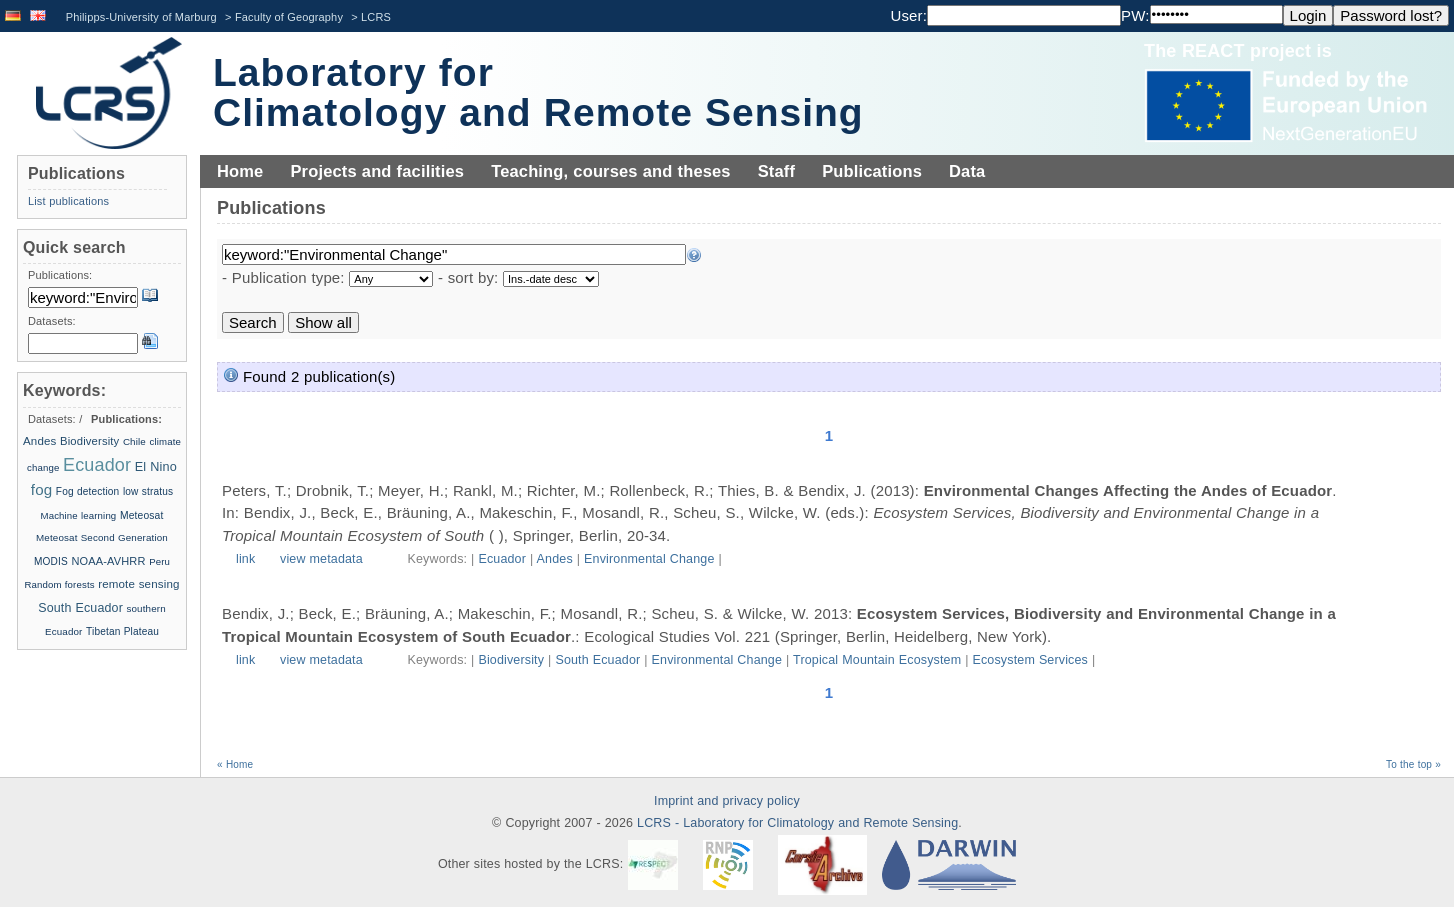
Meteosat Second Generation (102, 537)
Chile (134, 441)
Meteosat (142, 515)
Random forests (59, 584)
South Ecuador (597, 660)
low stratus (148, 491)
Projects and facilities (377, 171)
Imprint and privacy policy (727, 801)
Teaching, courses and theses (611, 171)
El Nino (156, 467)
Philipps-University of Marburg (141, 17)
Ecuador (502, 559)
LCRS (376, 17)
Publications (872, 171)
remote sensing (138, 584)
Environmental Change (649, 559)
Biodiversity (511, 660)
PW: (1135, 15)
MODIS (51, 561)
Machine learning (78, 515)
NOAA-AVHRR (108, 561)
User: (908, 15)
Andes (555, 559)
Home (240, 171)
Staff (776, 171)
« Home (235, 764)
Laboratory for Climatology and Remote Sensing (538, 92)
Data (967, 171)
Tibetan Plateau (122, 631)
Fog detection (88, 491)
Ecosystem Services (1030, 660)
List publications (68, 201)
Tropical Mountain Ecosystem (877, 660)
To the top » (1413, 764)
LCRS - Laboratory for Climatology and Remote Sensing (797, 823)
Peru (159, 561)
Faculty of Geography (289, 17)
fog (41, 489)
